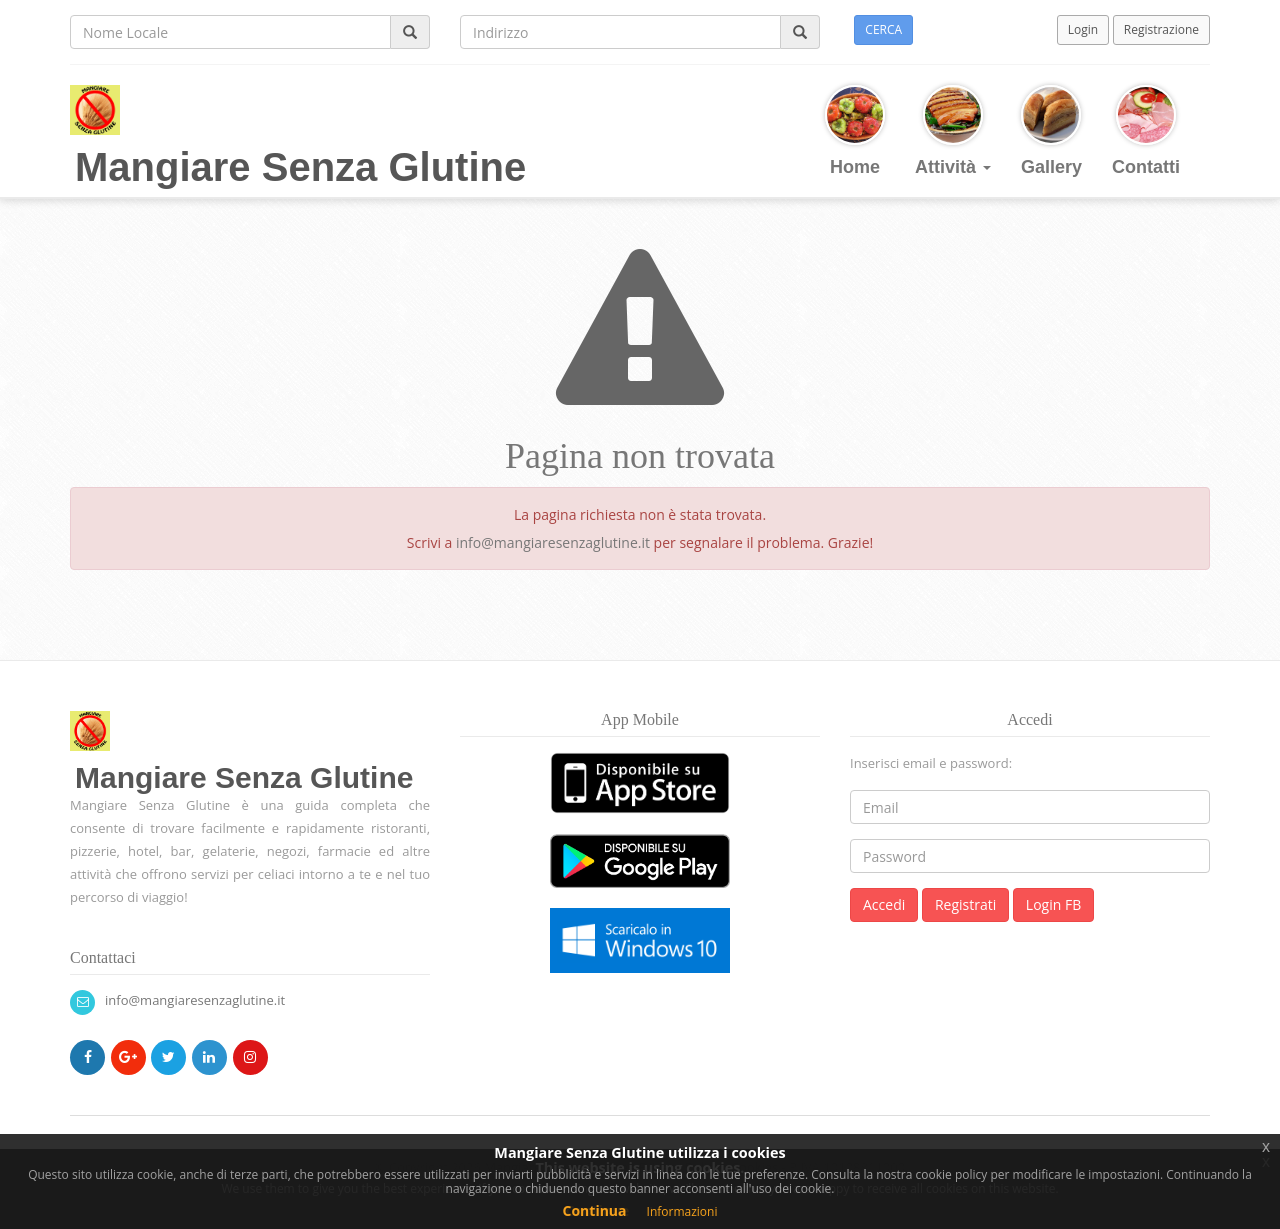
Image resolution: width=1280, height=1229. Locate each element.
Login (1083, 29)
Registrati (965, 904)
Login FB (1053, 904)
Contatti (1146, 131)
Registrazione (1161, 29)
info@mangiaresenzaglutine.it (553, 542)
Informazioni (682, 1211)
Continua (595, 1210)
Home (855, 131)
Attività (953, 131)
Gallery (1051, 131)
